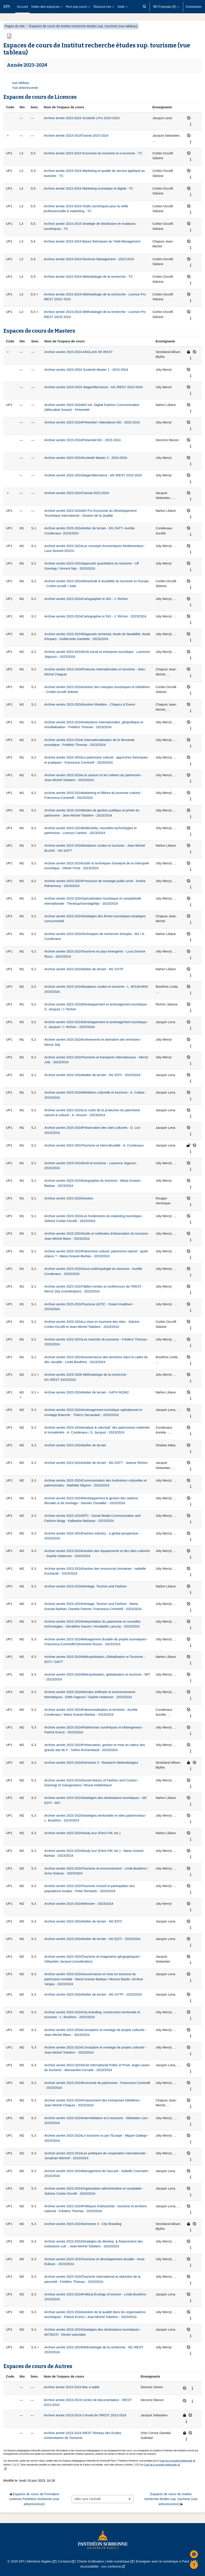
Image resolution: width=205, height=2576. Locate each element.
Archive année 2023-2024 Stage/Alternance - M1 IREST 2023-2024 (93, 387)
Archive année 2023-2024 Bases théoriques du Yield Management (92, 241)
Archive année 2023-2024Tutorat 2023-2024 (76, 135)
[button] (145, 6)
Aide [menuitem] (121, 6)
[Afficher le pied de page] (194, 2565)
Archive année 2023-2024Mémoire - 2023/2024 (78, 1903)
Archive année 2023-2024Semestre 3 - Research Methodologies (91, 1762)
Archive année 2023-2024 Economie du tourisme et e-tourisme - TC (93, 153)
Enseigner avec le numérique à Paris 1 (164, 2561)
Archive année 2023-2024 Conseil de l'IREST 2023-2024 (85, 2415)
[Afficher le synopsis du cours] (191, 124)
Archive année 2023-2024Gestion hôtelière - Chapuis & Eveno (89, 704)
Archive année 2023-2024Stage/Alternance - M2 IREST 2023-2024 (93, 475)
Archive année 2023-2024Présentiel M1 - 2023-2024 (82, 440)
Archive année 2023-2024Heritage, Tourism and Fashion (85, 1586)
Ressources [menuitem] (102, 6)
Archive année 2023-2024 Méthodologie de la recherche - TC (88, 276)
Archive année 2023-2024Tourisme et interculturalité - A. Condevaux (94, 1145)
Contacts (64, 2561)
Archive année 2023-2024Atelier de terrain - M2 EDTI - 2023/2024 (92, 1939)
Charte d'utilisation (90, 2561)
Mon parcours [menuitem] (76, 6)
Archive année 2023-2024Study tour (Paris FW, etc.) (82, 1833)
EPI (7, 6)
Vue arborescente (25, 87)
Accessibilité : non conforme (100, 2566)
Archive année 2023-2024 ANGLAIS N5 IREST (78, 352)
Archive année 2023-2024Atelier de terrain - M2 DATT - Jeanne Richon (96, 1463)
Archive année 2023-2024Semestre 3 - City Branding (83, 2224)
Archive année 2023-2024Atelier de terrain (75, 1445)
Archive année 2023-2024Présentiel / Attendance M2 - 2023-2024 (92, 422)
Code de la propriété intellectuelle (175, 2461)
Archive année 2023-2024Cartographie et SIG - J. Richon (86, 599)
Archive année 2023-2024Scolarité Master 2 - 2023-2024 (85, 458)
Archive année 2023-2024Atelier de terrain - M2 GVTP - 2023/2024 (93, 1994)
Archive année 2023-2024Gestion (68, 1198)
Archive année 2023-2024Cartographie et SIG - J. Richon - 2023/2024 (95, 616)
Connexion (193, 6)
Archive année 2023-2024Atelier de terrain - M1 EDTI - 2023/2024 (92, 1075)
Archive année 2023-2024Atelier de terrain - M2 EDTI (83, 1921)
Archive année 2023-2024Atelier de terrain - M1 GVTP (83, 969)
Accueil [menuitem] (22, 6)
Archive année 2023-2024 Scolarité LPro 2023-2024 (82, 118)
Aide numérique (118, 2561)
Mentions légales (39, 2561)
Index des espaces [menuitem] (45, 6)
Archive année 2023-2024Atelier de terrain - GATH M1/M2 (86, 1392)
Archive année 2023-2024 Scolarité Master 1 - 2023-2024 (86, 369)
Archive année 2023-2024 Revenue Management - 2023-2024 (89, 259)
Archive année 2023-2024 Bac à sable (72, 2387)
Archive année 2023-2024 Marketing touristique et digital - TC (88, 188)
